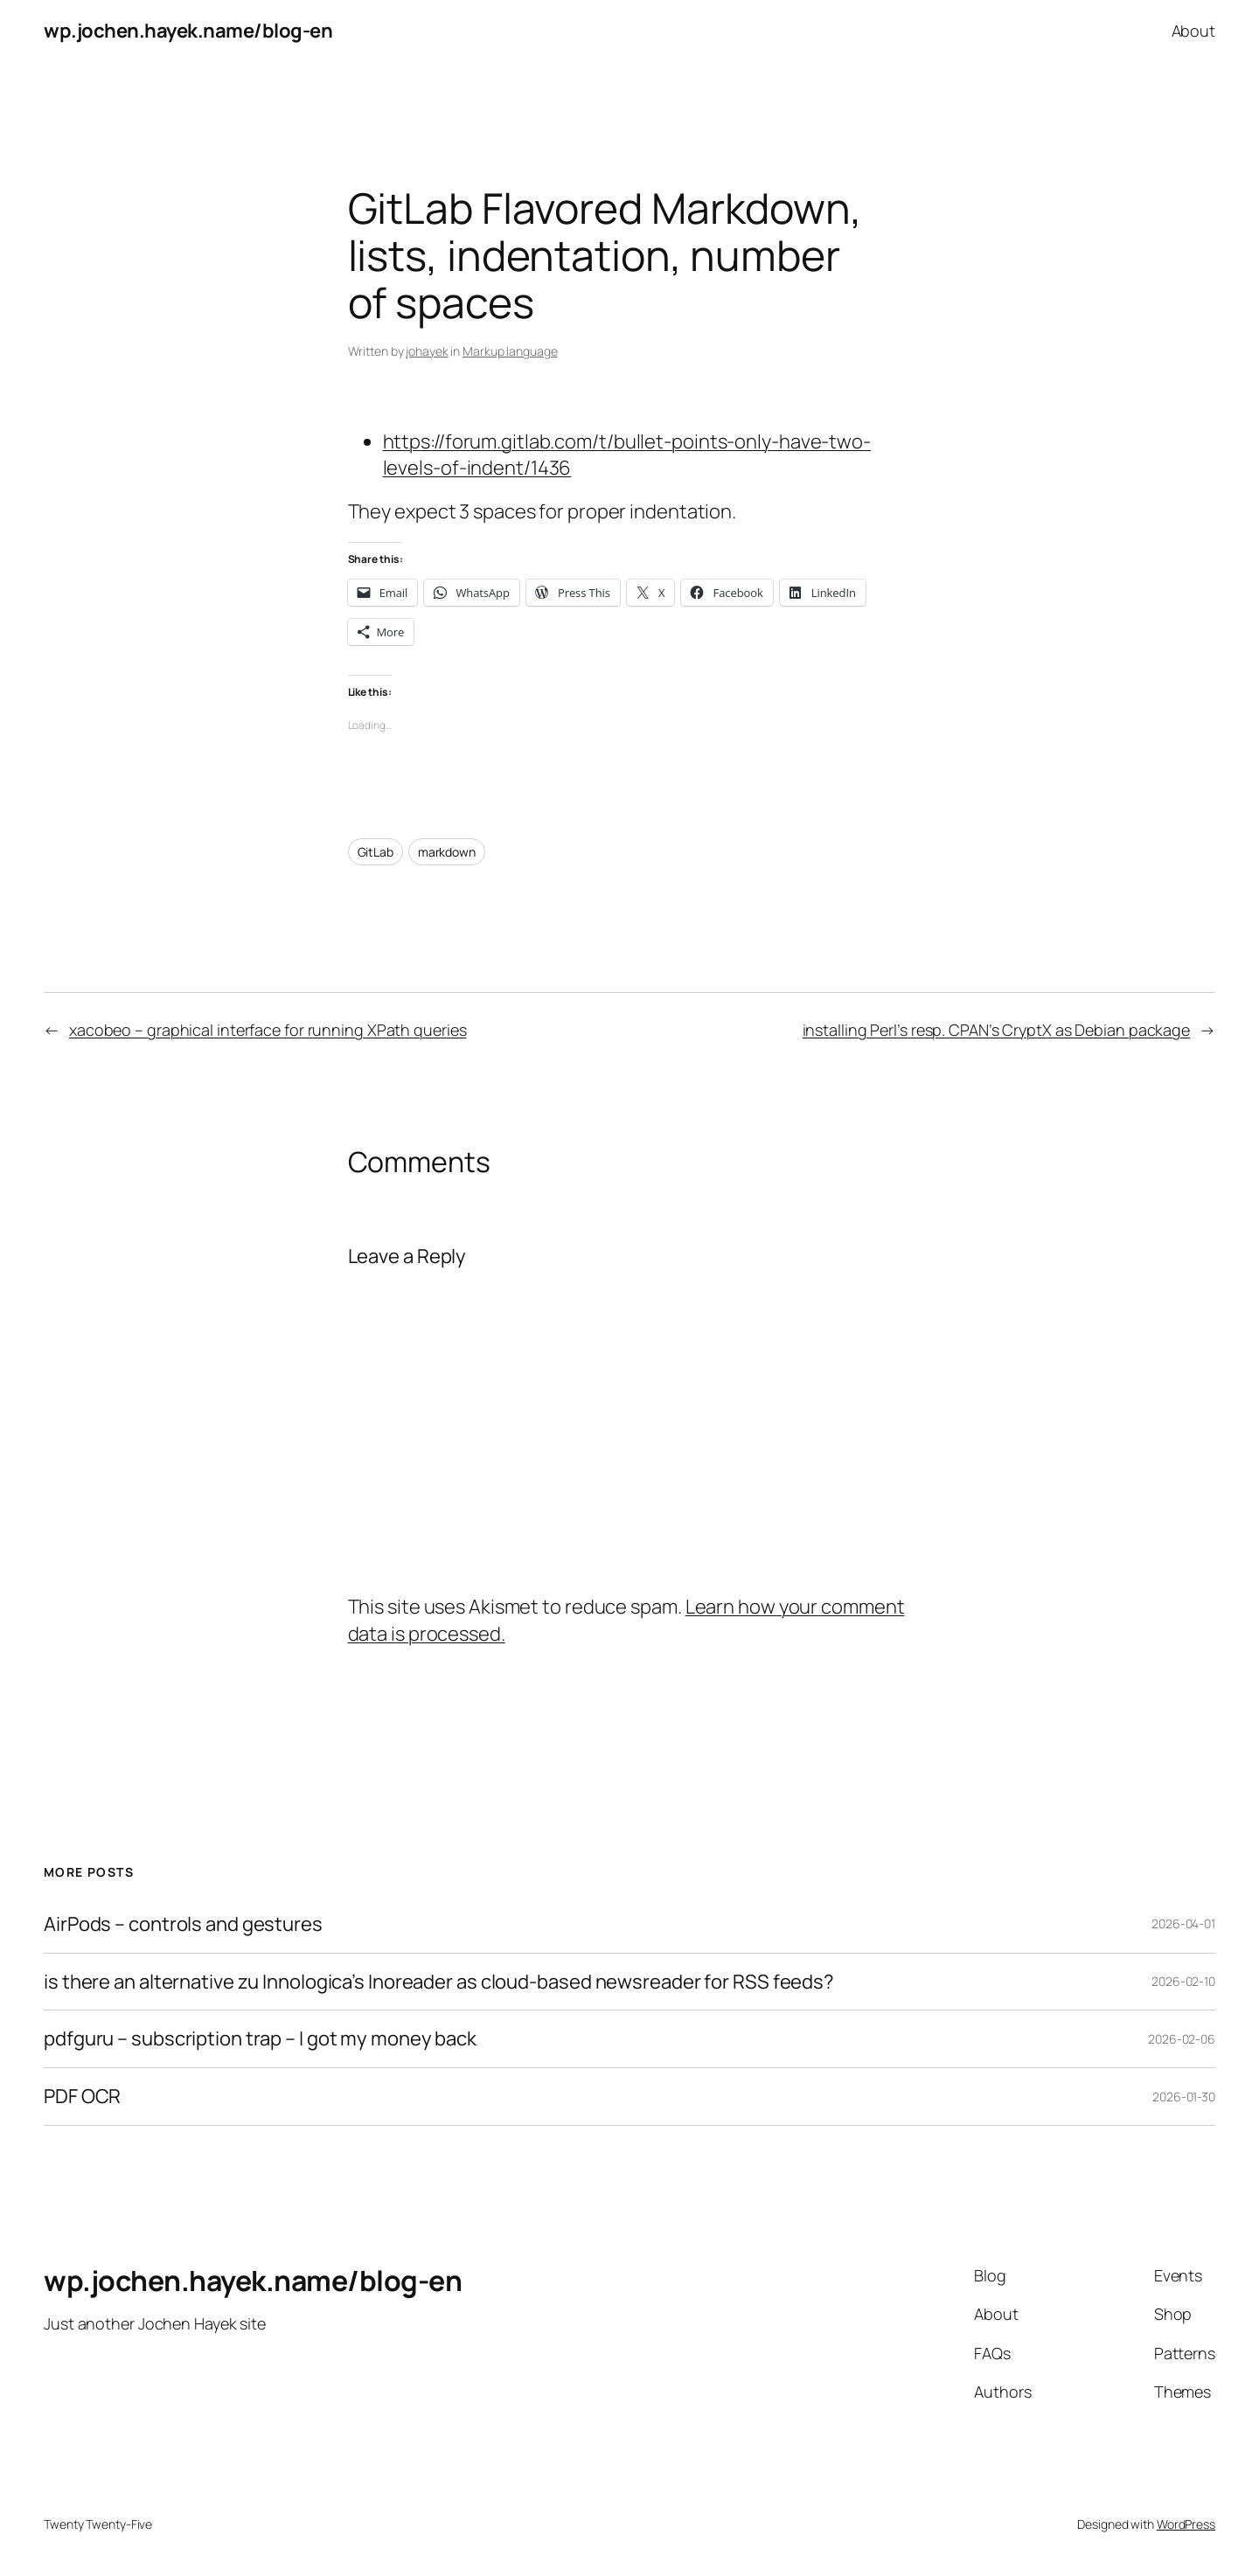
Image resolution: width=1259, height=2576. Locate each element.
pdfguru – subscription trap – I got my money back (260, 2039)
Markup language (510, 351)
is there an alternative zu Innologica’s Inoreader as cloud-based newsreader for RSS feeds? (439, 1982)
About (1194, 30)
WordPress (1186, 2524)
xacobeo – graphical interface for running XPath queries (268, 1029)
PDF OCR (82, 2096)
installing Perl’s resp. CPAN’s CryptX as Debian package (997, 1029)
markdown (447, 852)
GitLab (375, 852)
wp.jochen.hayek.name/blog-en (188, 30)
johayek (427, 351)
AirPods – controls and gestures (183, 1924)
